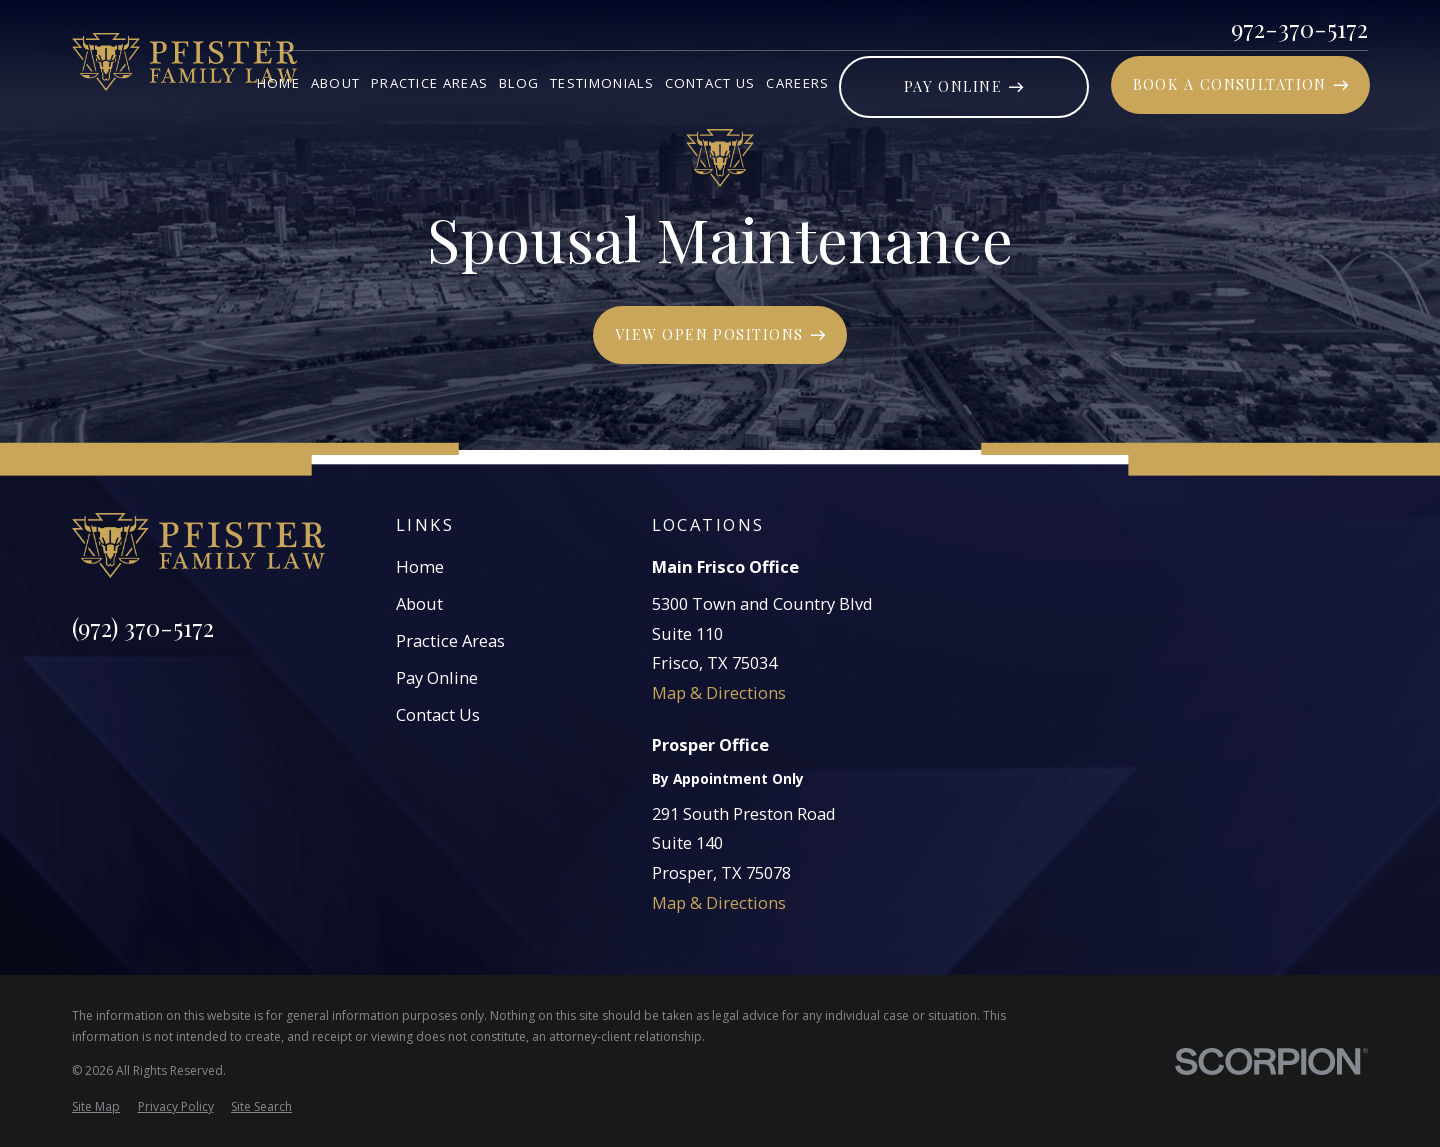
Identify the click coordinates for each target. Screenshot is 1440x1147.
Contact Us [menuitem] (710, 83)
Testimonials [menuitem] (602, 83)
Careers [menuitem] (797, 83)
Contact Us (438, 714)
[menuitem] (96, 1107)
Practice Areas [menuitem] (429, 83)
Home (420, 566)
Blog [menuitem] (519, 83)
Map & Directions (719, 692)
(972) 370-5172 (143, 627)
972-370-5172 (1299, 28)
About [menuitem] (336, 83)
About (419, 603)
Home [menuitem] (278, 83)
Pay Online (437, 677)
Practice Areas (450, 640)
